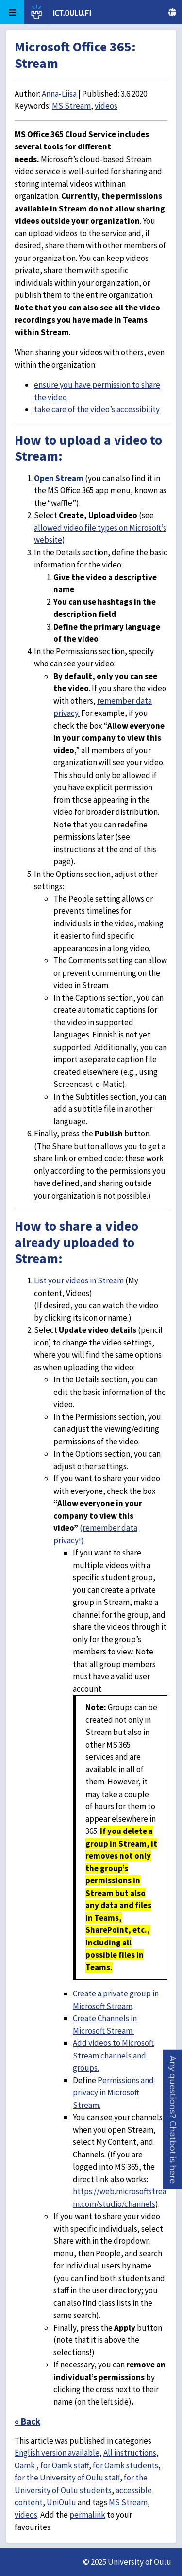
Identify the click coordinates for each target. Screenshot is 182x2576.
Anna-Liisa (59, 93)
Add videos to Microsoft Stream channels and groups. (113, 2055)
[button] (172, 2119)
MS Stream (71, 105)
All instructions (129, 2452)
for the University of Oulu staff (67, 2477)
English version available (57, 2452)
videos (106, 105)
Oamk (25, 2465)
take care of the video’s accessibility (97, 409)
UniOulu (61, 2502)
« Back (27, 2421)
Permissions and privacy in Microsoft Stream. (113, 2092)
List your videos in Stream (79, 1280)
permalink (87, 2515)
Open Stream (58, 478)
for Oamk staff (64, 2465)
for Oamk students (125, 2465)
